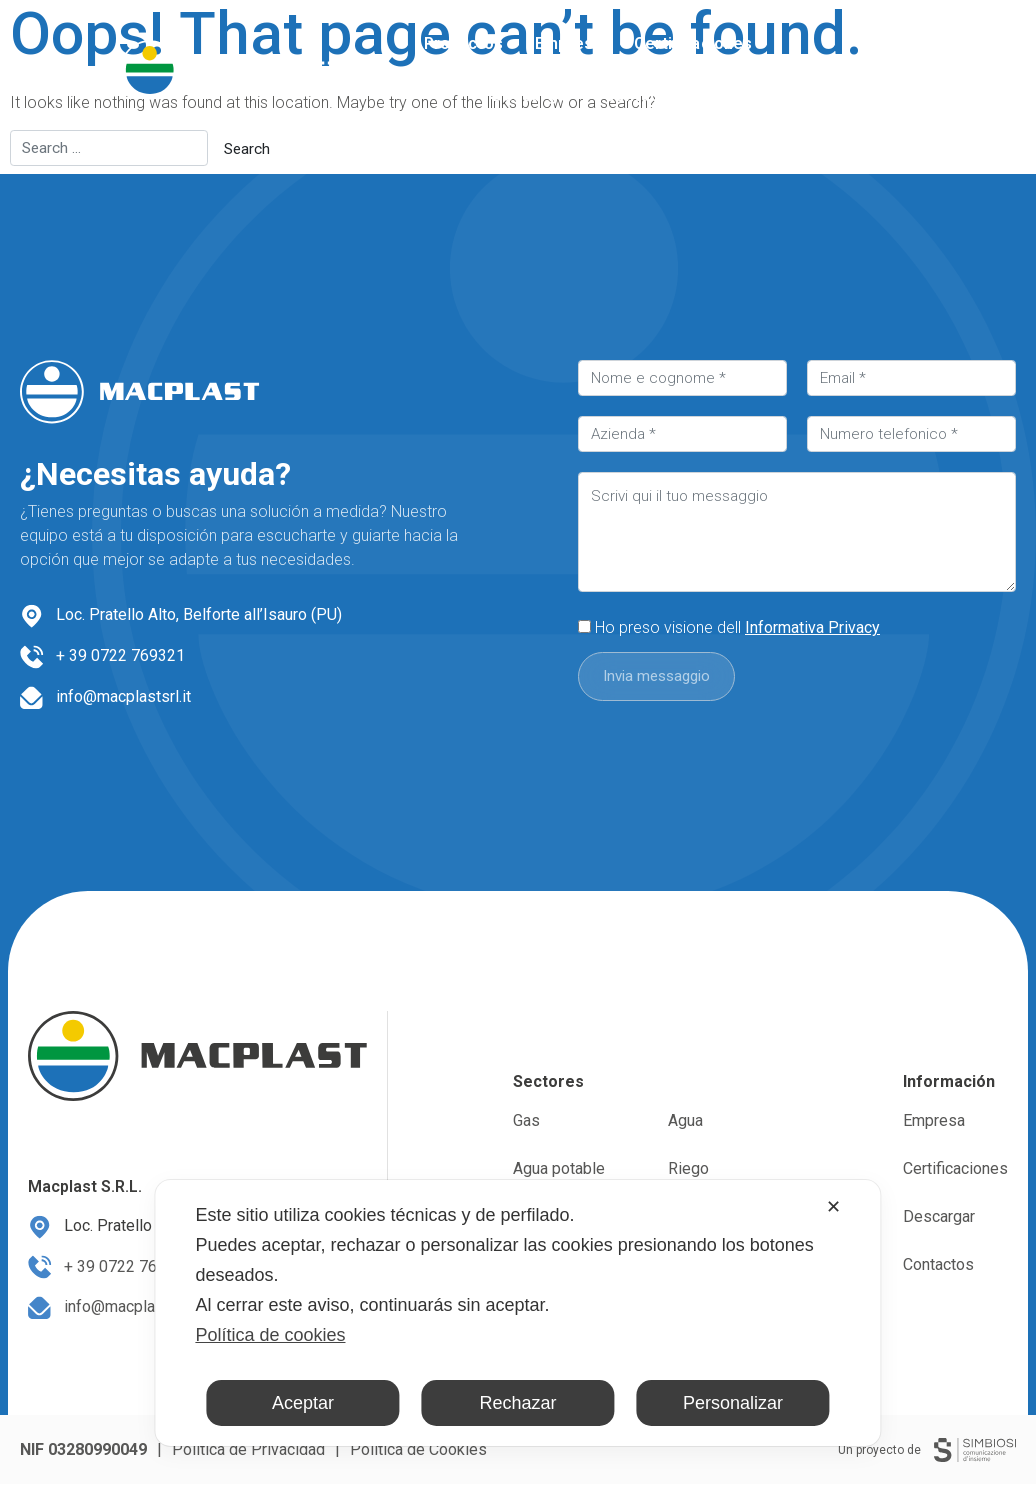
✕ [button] (833, 1207)
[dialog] (517, 1313)
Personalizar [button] (733, 1403)
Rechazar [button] (517, 1403)
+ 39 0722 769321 (120, 655)
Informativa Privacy (812, 627)
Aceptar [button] (303, 1403)
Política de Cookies (418, 1456)
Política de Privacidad (248, 1456)
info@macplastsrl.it (123, 696)
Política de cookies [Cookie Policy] (270, 1335)
